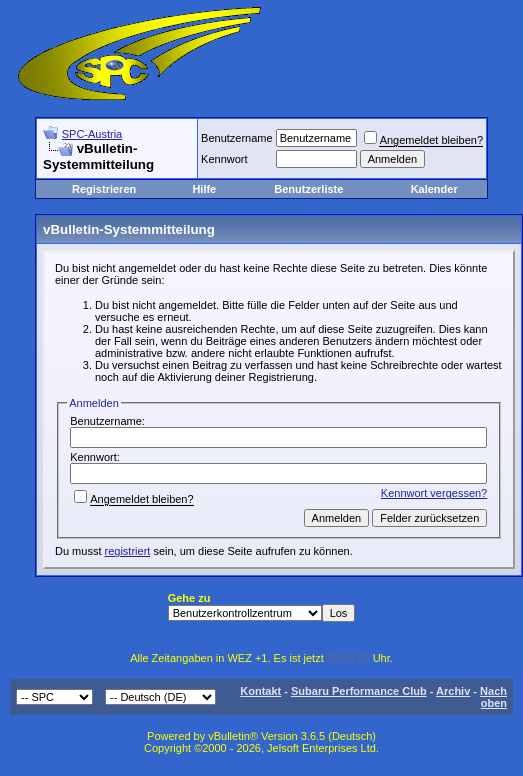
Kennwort (224, 159)
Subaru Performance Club (359, 691)
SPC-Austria (92, 134)
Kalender (434, 189)
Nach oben (493, 697)
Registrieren (104, 189)
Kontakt (260, 691)
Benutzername (237, 138)
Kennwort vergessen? (434, 493)
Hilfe (204, 189)
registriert (128, 551)
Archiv (453, 691)
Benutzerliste (308, 189)
